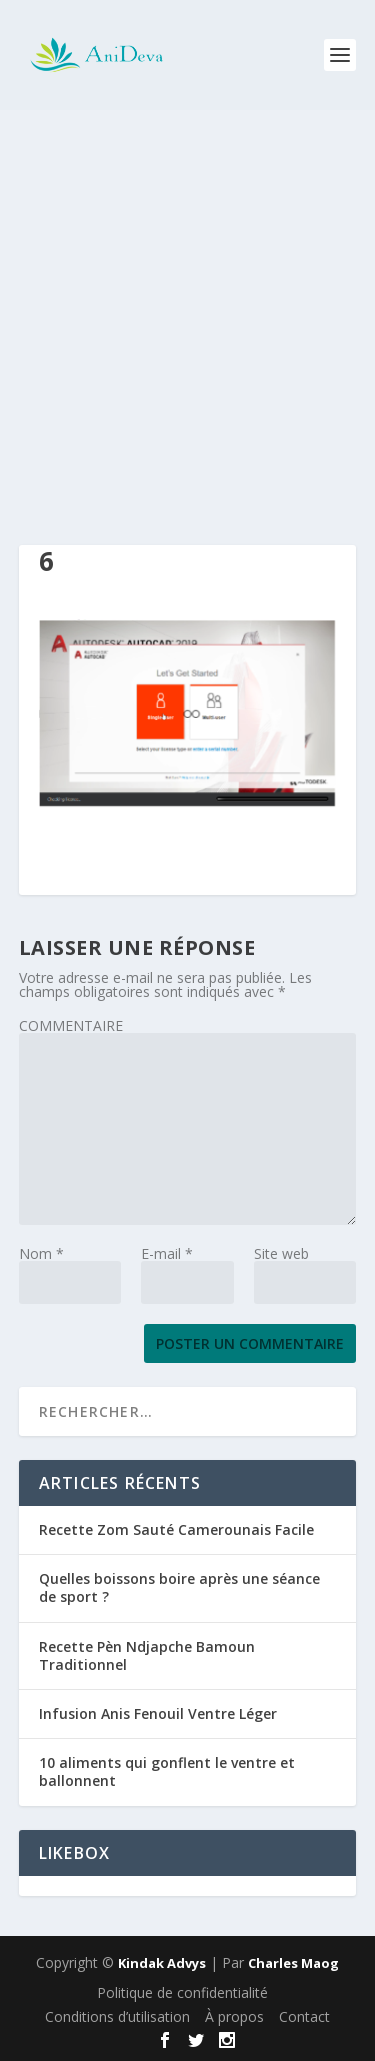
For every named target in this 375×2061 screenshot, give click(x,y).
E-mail (167, 1253)
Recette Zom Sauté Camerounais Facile (176, 1529)
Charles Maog (293, 1963)
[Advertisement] (187, 307)
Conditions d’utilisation (117, 2016)
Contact (304, 2016)
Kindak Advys (162, 1963)
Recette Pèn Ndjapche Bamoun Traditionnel (147, 1655)
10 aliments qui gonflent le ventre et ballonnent (167, 1771)
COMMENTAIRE (71, 1025)
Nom (41, 1253)
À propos (234, 2016)
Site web (281, 1253)
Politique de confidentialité (182, 1992)
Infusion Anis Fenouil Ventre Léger (158, 1713)
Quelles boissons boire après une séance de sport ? (179, 1587)
